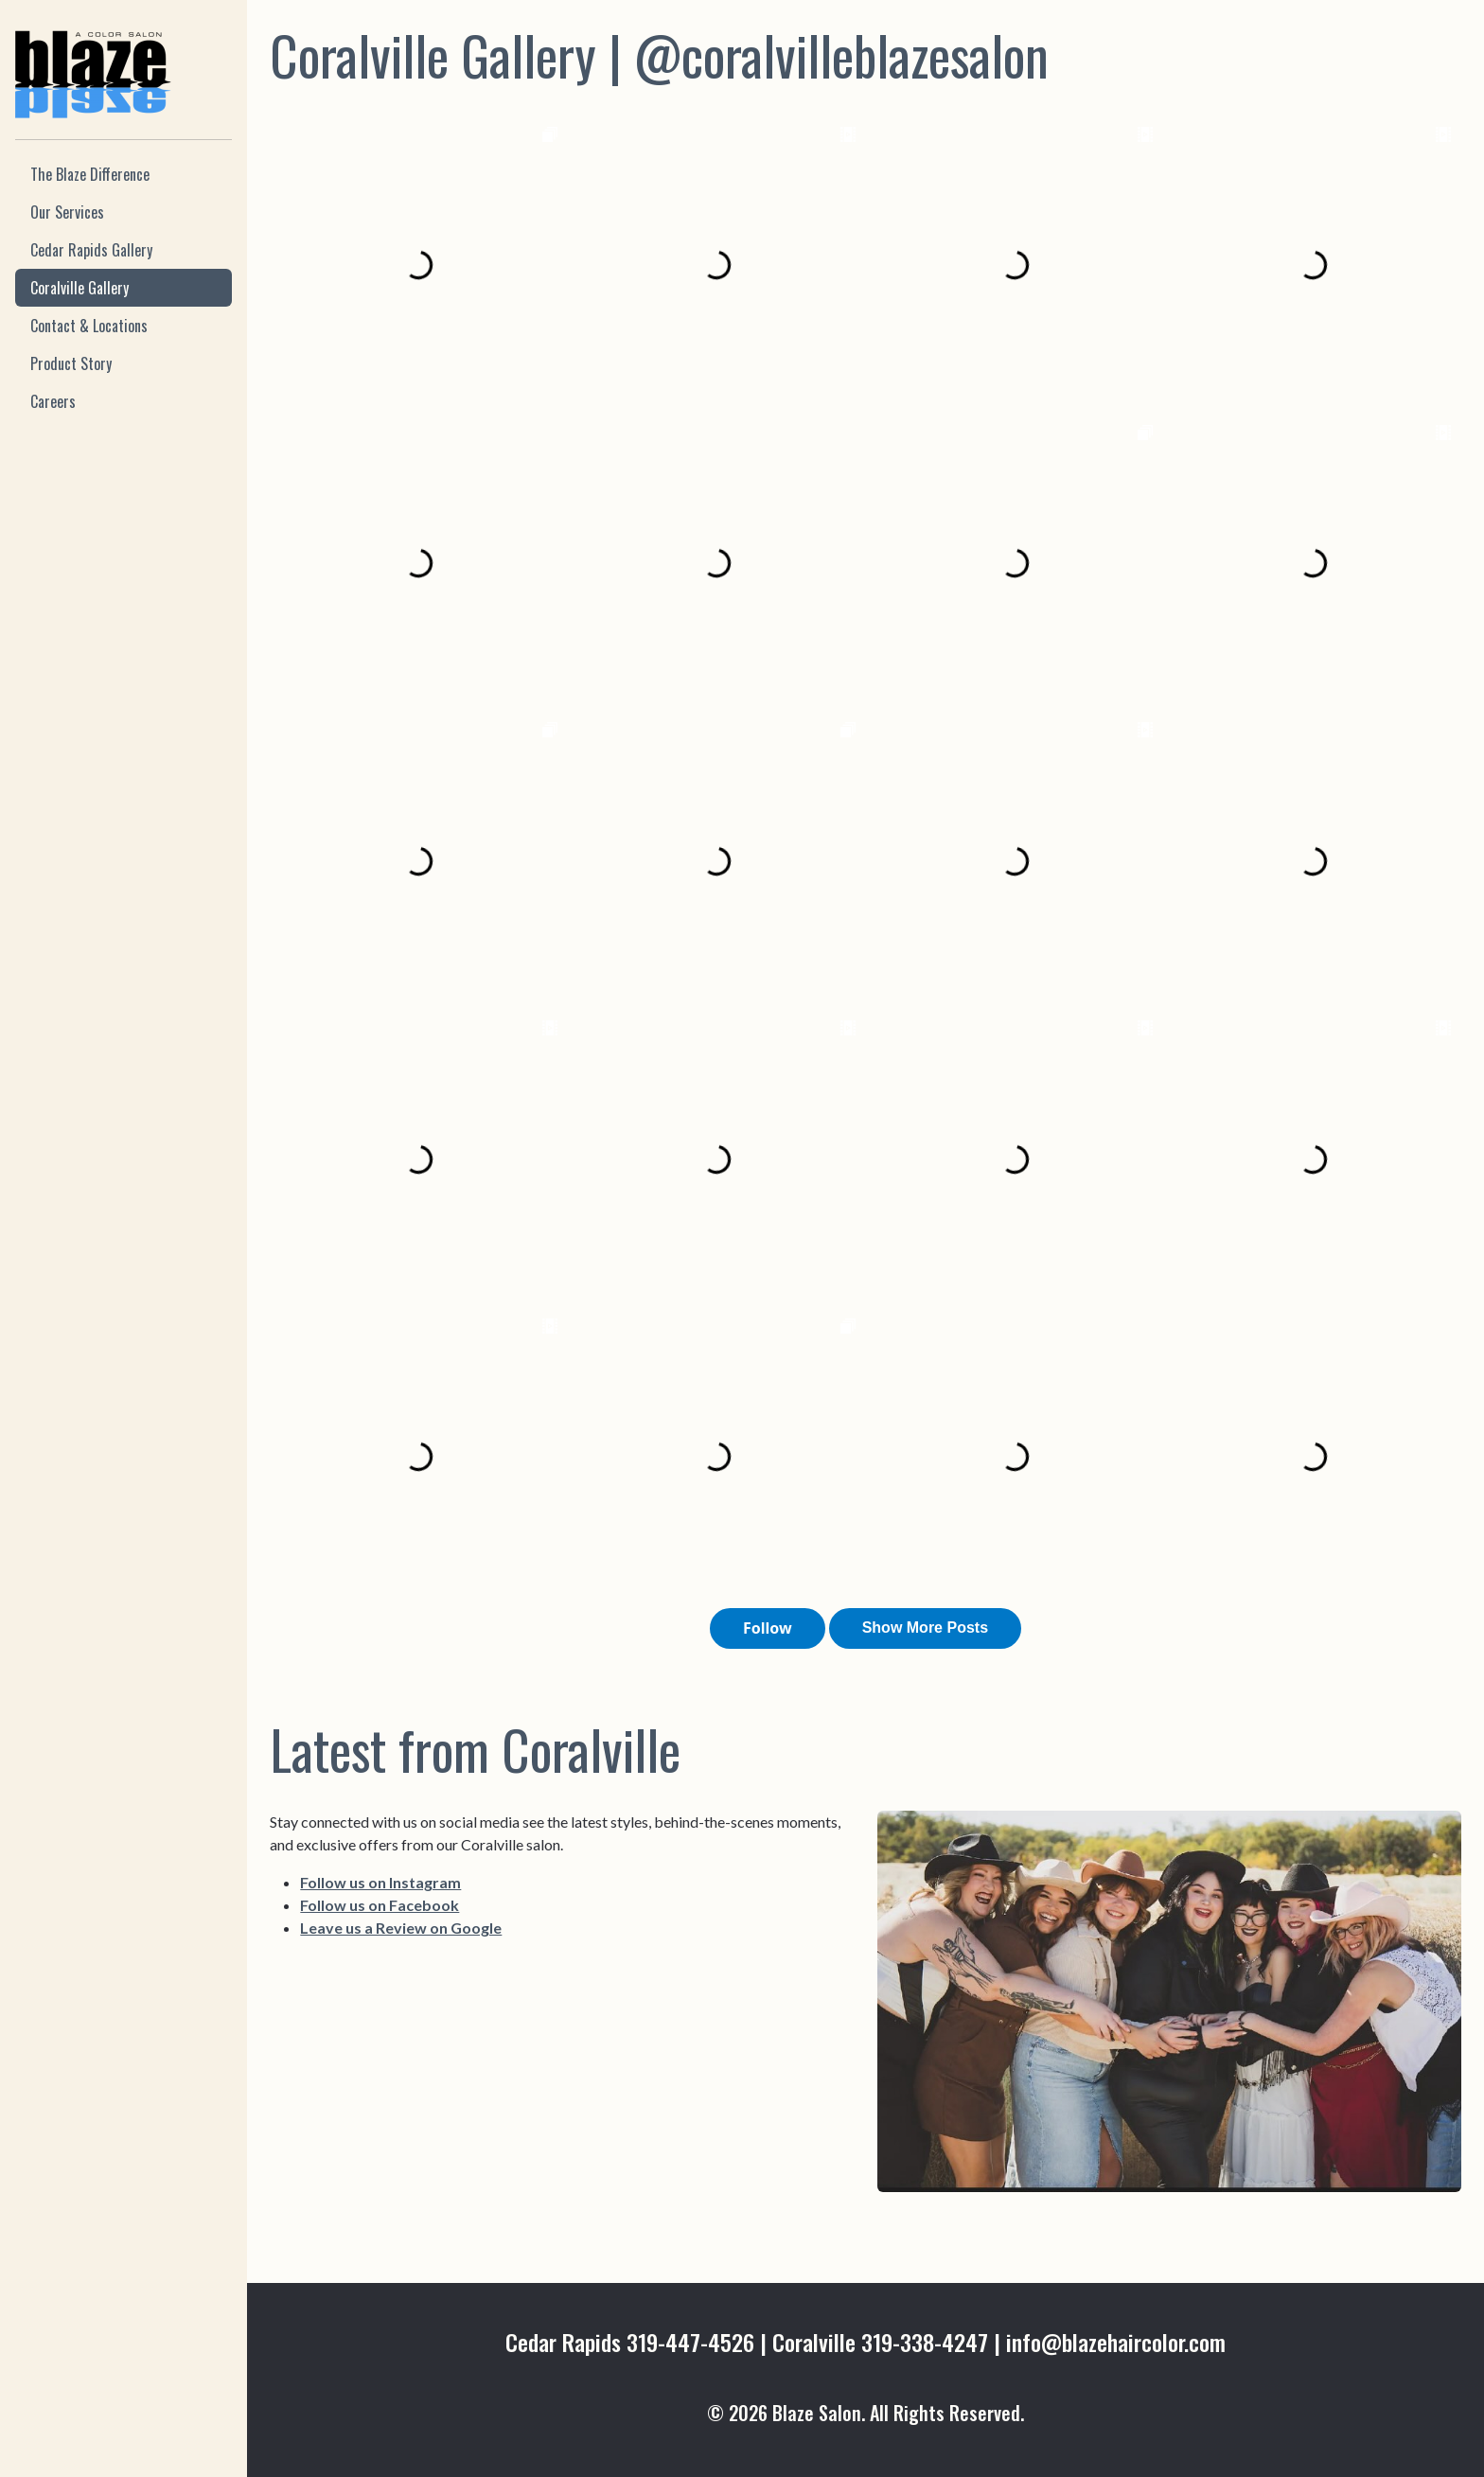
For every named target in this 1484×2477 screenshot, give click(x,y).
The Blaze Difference (90, 174)
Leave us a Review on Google (401, 1928)
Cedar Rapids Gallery (91, 250)
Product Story (71, 363)
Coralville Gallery (79, 287)
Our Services (67, 212)
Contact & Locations (89, 325)
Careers (53, 401)
